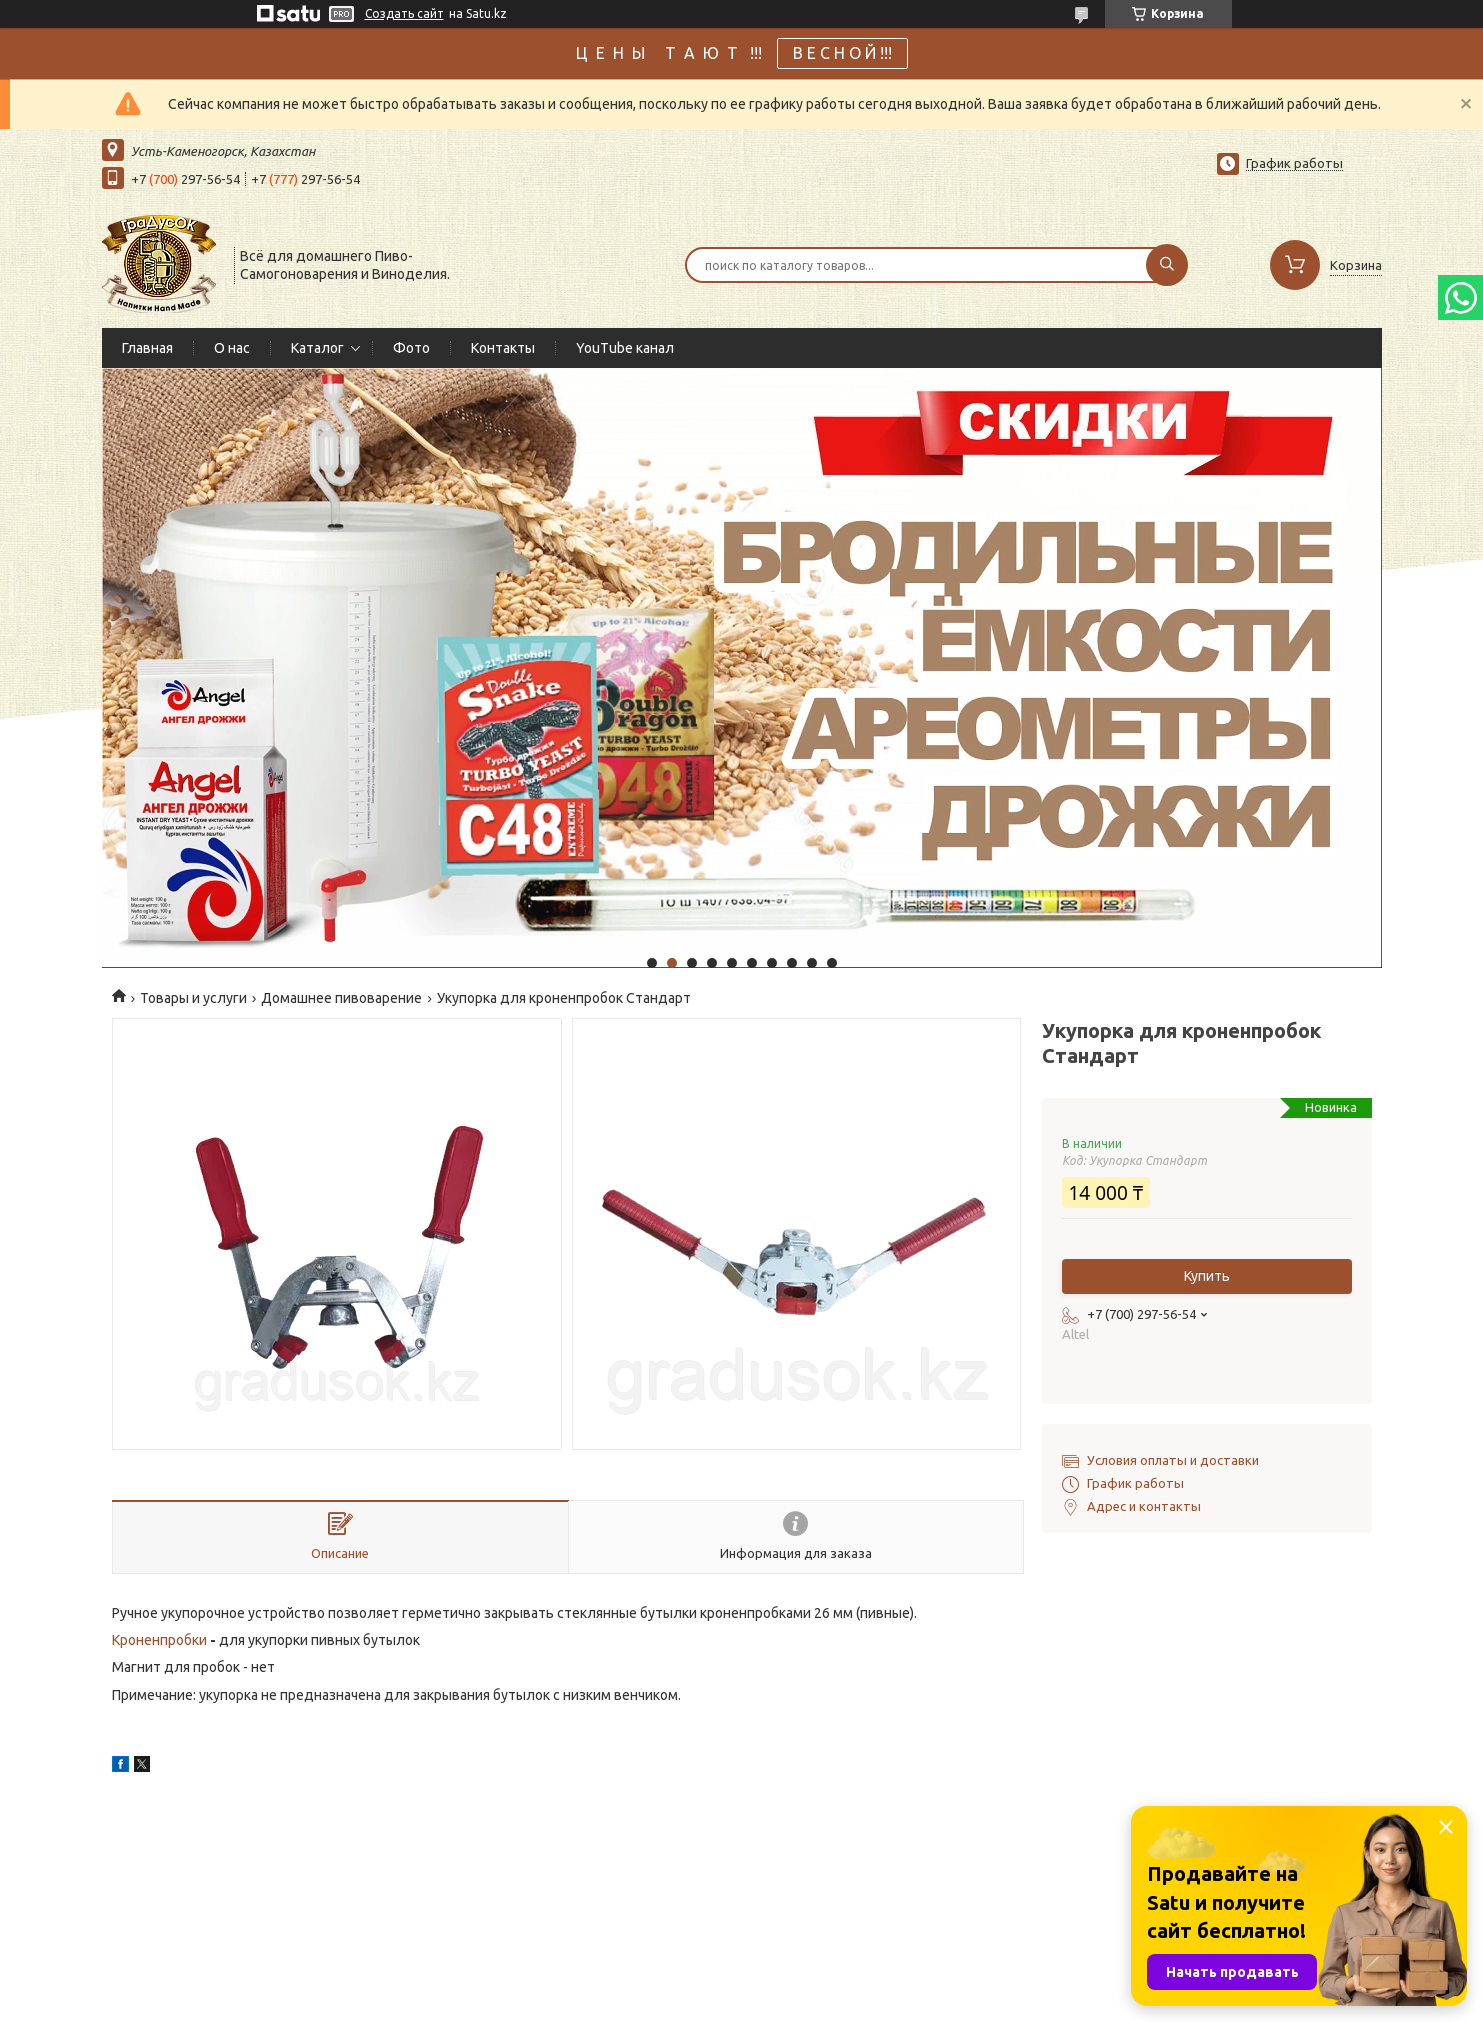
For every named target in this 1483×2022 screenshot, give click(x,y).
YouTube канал (625, 348)
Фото (411, 348)
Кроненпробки (159, 1640)
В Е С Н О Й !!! (842, 53)
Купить (1207, 1276)
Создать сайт (404, 13)
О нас (232, 348)
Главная (147, 348)
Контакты (503, 348)
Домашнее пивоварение (341, 998)
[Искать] (1167, 265)
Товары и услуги (193, 998)
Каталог (317, 348)
